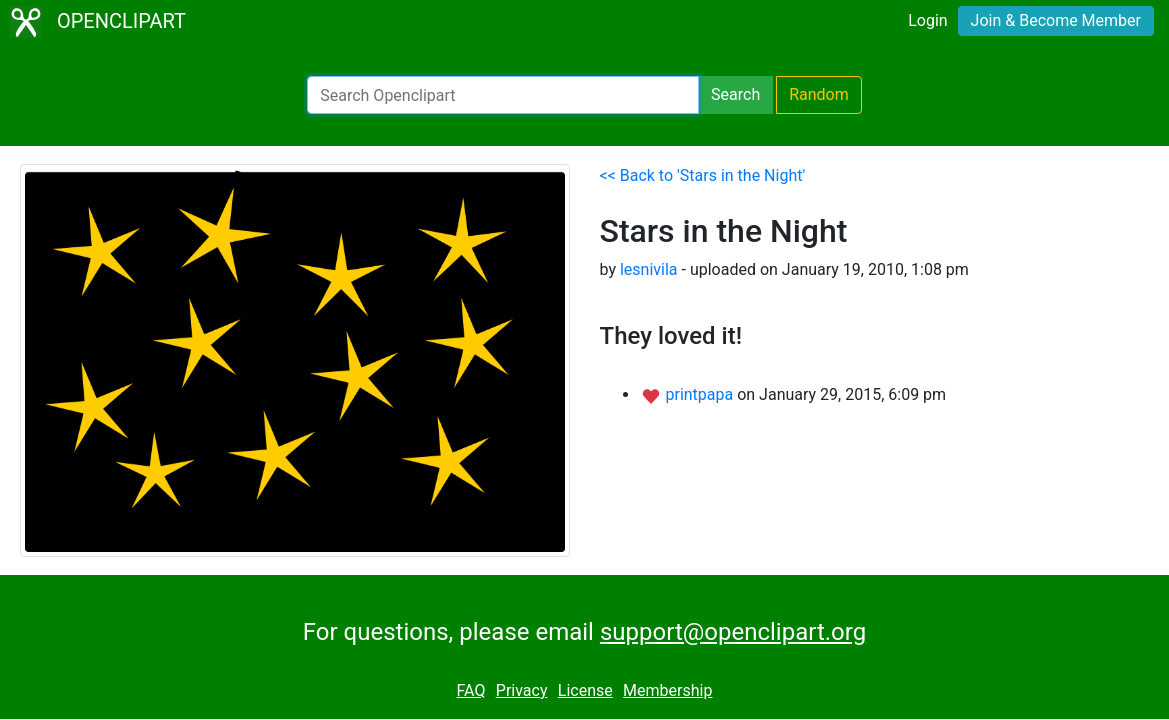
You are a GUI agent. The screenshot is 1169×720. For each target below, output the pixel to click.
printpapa (701, 394)
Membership (667, 690)
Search (735, 94)
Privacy (522, 690)
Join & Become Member (1056, 20)
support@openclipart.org (733, 632)
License (585, 690)
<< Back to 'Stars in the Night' (703, 175)
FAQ (471, 690)
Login (927, 20)
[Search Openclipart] (503, 95)
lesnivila (649, 269)
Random (819, 94)
